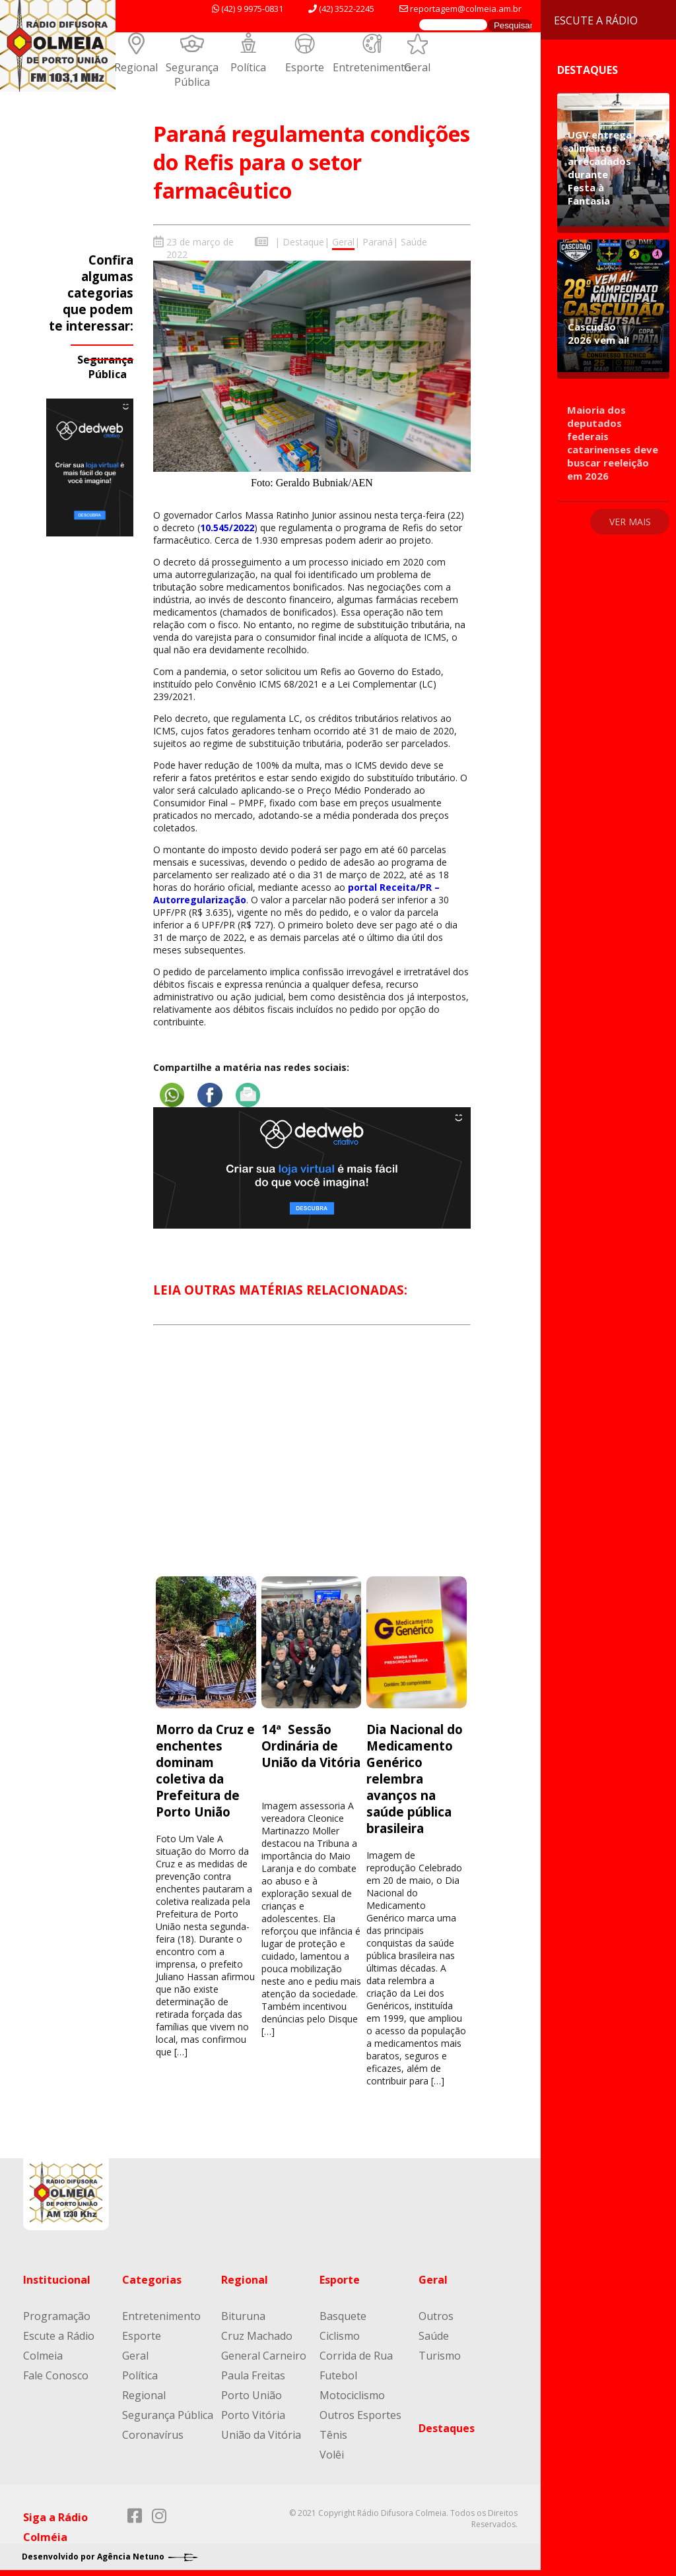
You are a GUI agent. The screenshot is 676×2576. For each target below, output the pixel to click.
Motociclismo (352, 2394)
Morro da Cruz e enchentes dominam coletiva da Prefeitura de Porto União (205, 1769)
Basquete (343, 2315)
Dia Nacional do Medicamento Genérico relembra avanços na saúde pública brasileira (414, 1778)
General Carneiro (263, 2355)
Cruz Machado (256, 2335)
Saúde (414, 242)
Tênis (333, 2434)
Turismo (440, 2355)
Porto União (251, 2394)
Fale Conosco (55, 2374)
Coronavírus (153, 2434)
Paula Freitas (253, 2374)
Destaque (303, 242)
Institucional (56, 2279)
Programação (56, 2315)
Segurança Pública (192, 74)
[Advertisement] (311, 1462)
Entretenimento (372, 67)
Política (248, 67)
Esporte (304, 67)
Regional (136, 67)
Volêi (332, 2454)
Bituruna (243, 2315)
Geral (417, 67)
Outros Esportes (360, 2414)
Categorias (152, 2279)
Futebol (338, 2374)
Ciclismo (340, 2335)
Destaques (447, 2427)
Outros (436, 2315)
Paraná (377, 242)
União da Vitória (261, 2434)
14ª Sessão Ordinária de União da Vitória (310, 1745)
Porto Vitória (253, 2414)
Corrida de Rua (356, 2355)
